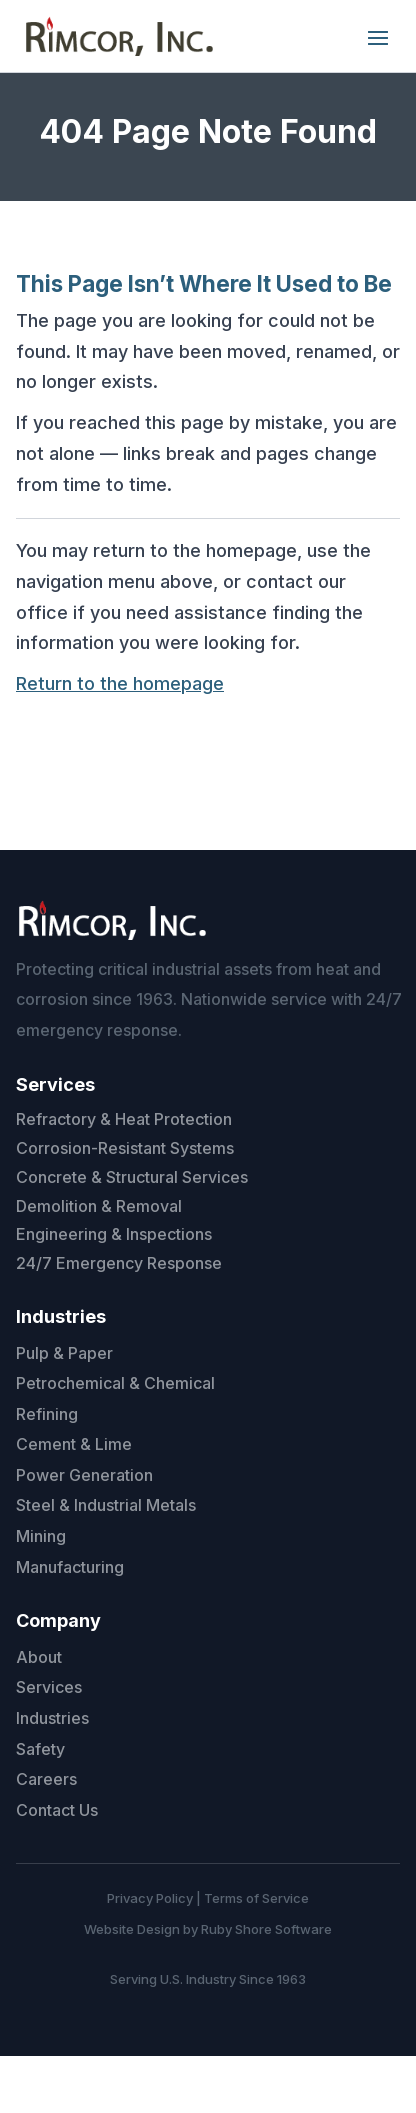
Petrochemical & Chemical (115, 1383)
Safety (40, 1749)
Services (49, 1687)
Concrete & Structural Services (132, 1177)
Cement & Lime (74, 1444)
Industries (52, 1718)
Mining (41, 1536)
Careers (46, 1779)
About (39, 1657)
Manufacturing (70, 1567)
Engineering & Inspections (114, 1234)
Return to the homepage (120, 683)
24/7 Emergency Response (119, 1263)
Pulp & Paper (64, 1353)
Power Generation (84, 1475)
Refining (47, 1414)
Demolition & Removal (99, 1206)
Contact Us (57, 1810)
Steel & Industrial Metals (106, 1505)
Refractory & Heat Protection (124, 1119)
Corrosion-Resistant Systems (125, 1148)
